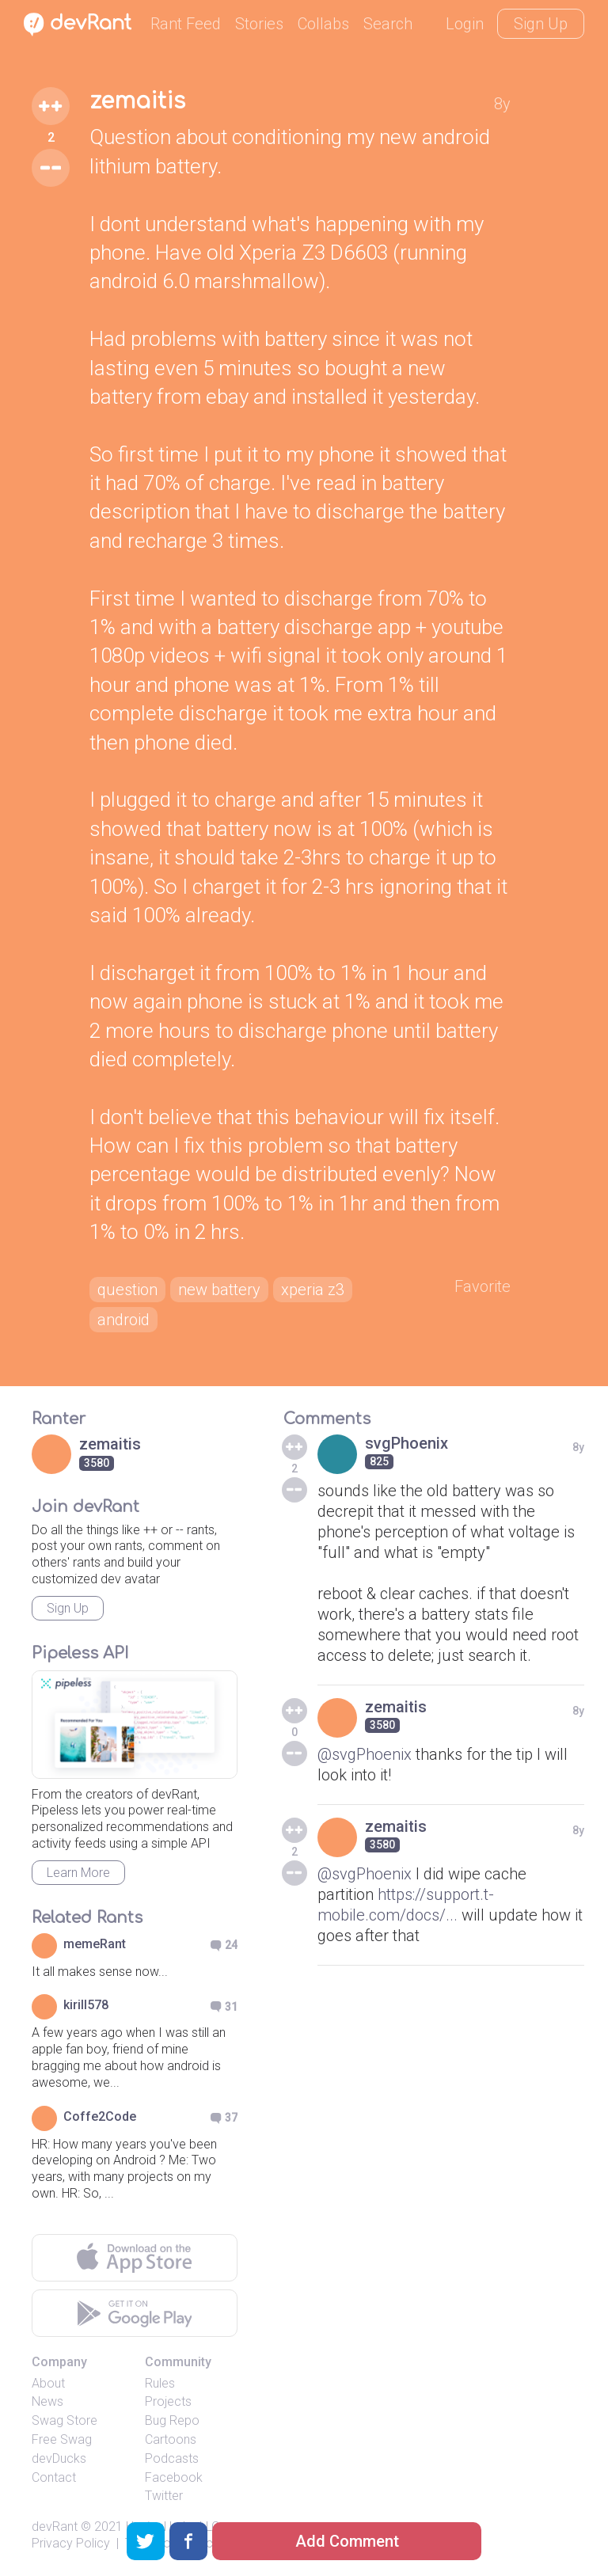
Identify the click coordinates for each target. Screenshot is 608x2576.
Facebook (174, 2477)
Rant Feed (185, 23)
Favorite (482, 1286)
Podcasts (172, 2458)
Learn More (78, 1872)
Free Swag (62, 2439)
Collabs (323, 23)
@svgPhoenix (364, 1754)
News (47, 2401)
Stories (259, 23)
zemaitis (137, 101)
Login (465, 23)
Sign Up (541, 23)
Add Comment (347, 2541)
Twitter (164, 2495)
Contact (54, 2477)
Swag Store (64, 2420)
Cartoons (170, 2439)
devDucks (59, 2458)
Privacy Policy (71, 2543)
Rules (160, 2383)
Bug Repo (172, 2420)
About (48, 2383)
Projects (168, 2401)
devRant (55, 2526)
